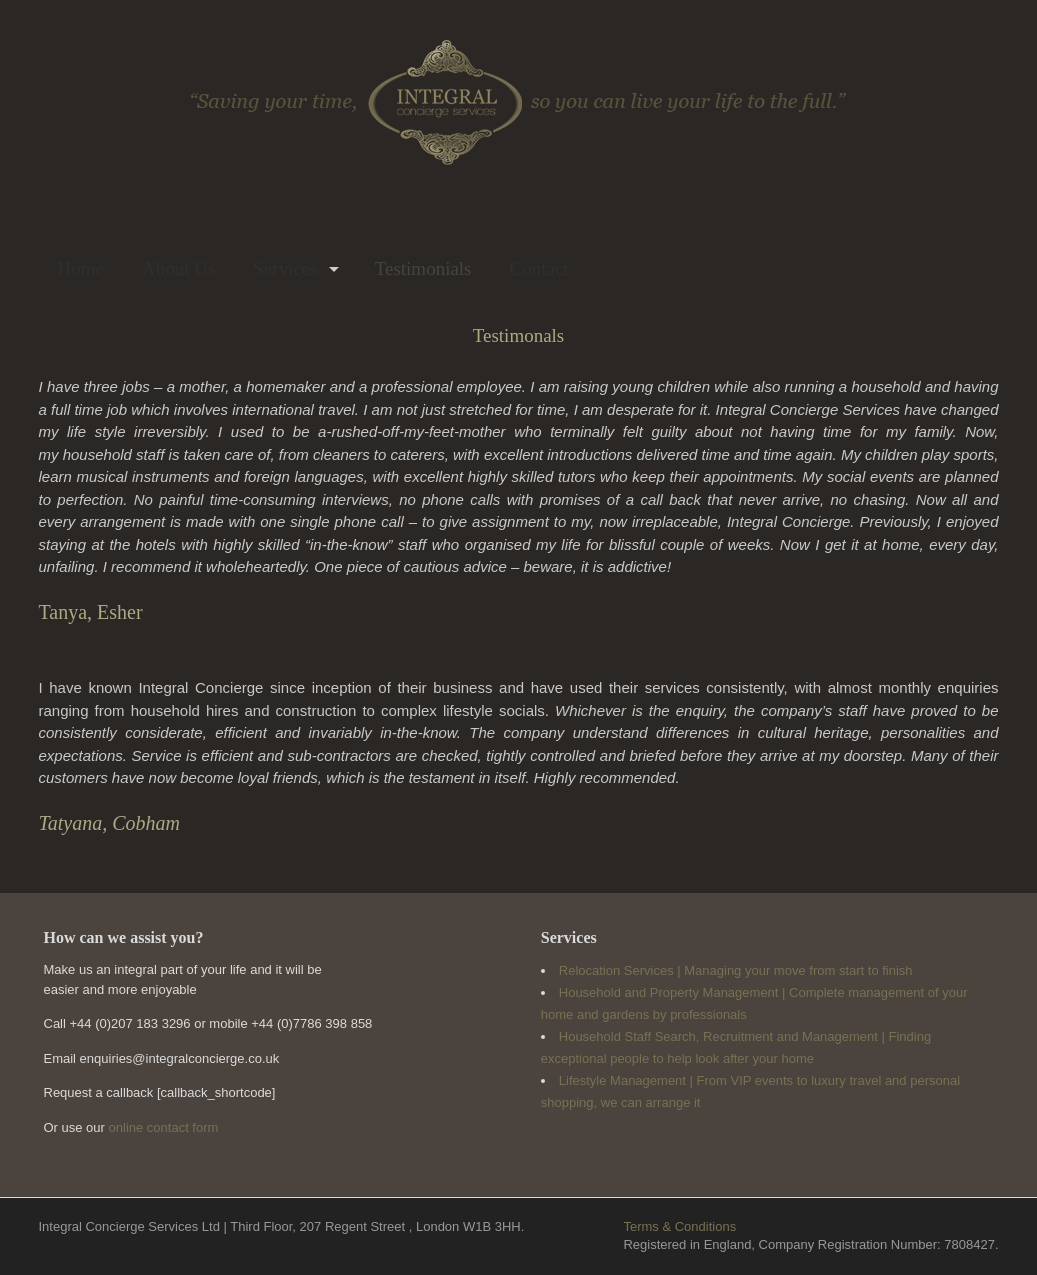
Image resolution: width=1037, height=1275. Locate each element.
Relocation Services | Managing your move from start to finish (736, 970)
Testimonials (423, 268)
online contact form (164, 1127)
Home (81, 268)
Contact (539, 268)
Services (285, 268)
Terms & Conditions (679, 1226)
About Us (178, 268)
